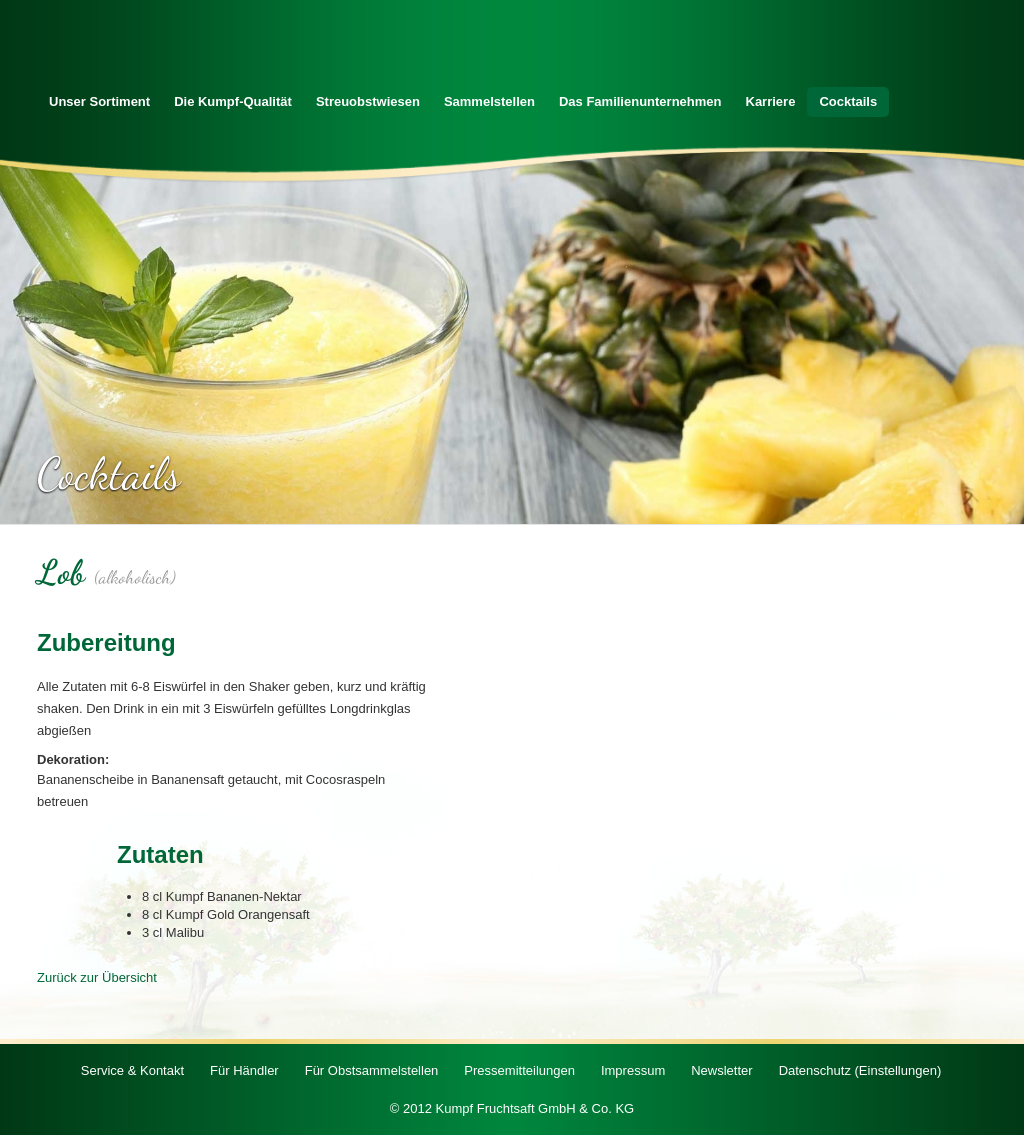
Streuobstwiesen (368, 101)
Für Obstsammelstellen (372, 1070)
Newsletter (721, 1070)
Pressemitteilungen (519, 1070)
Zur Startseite (127, 48)
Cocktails (848, 101)
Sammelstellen (489, 101)
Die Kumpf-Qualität (233, 101)
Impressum (633, 1070)
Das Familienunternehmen (640, 101)
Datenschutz (860, 1070)
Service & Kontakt (132, 1070)
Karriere (771, 101)
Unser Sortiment (99, 101)
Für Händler (244, 1070)
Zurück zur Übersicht (97, 977)
